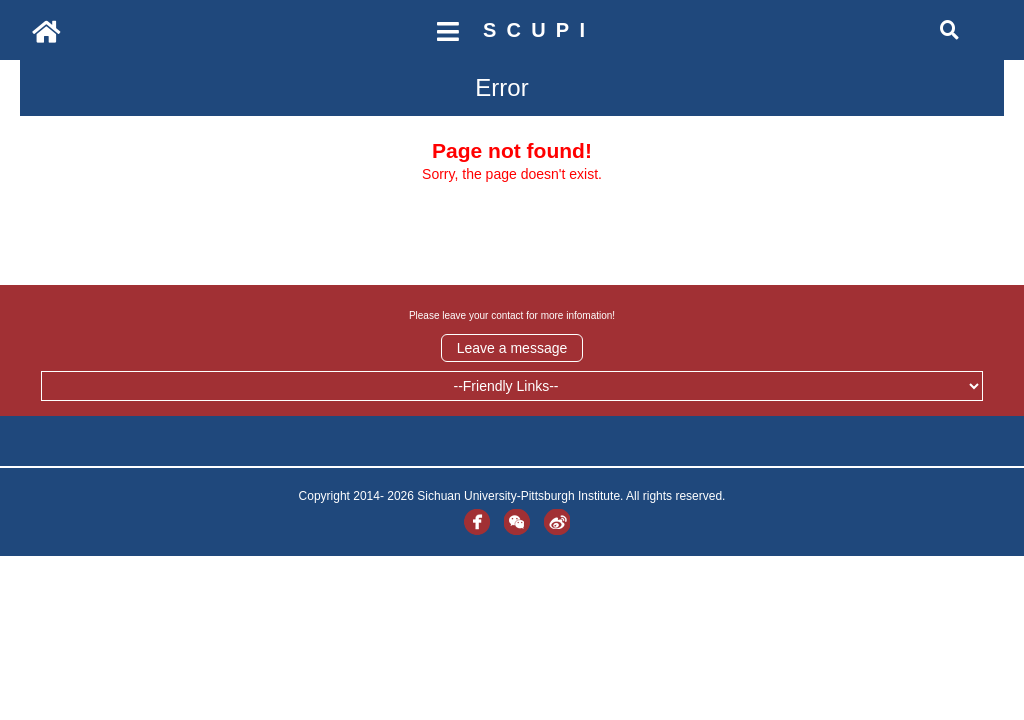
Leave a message (512, 348)
